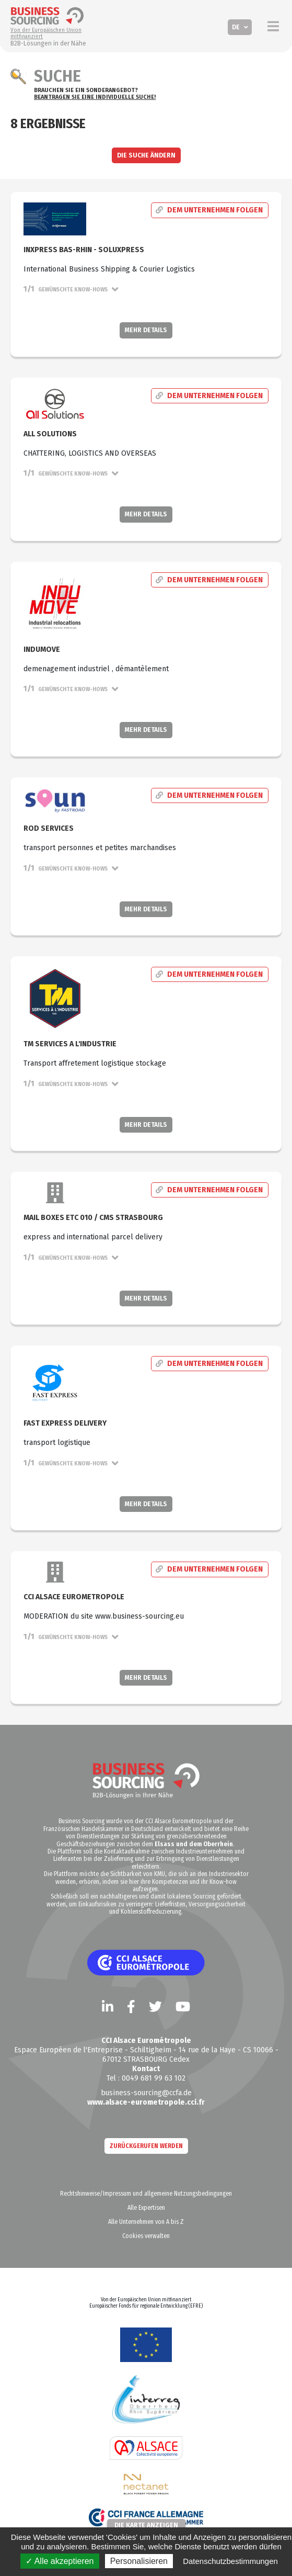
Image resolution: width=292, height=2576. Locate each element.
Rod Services (49, 828)
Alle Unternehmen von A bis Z (146, 2221)
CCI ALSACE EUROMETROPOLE (74, 1596)
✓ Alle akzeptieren (60, 2561)
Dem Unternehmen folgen (209, 210)
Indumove (42, 649)
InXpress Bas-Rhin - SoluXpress (84, 249)
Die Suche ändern (146, 155)
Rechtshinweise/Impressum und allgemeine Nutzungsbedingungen (146, 2193)
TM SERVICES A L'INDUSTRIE (70, 1044)
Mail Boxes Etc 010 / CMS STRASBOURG (93, 1217)
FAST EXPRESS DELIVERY (65, 1423)
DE (236, 27)
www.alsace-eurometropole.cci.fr (146, 2102)
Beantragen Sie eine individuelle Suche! (95, 97)
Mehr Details (146, 330)
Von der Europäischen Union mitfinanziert (45, 33)
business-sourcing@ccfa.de (146, 2092)
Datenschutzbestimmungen (230, 2561)
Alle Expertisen (146, 2207)
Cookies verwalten (146, 2236)
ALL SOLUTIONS (50, 434)
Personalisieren (139, 2561)
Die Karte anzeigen (146, 2525)
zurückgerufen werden (146, 2146)
